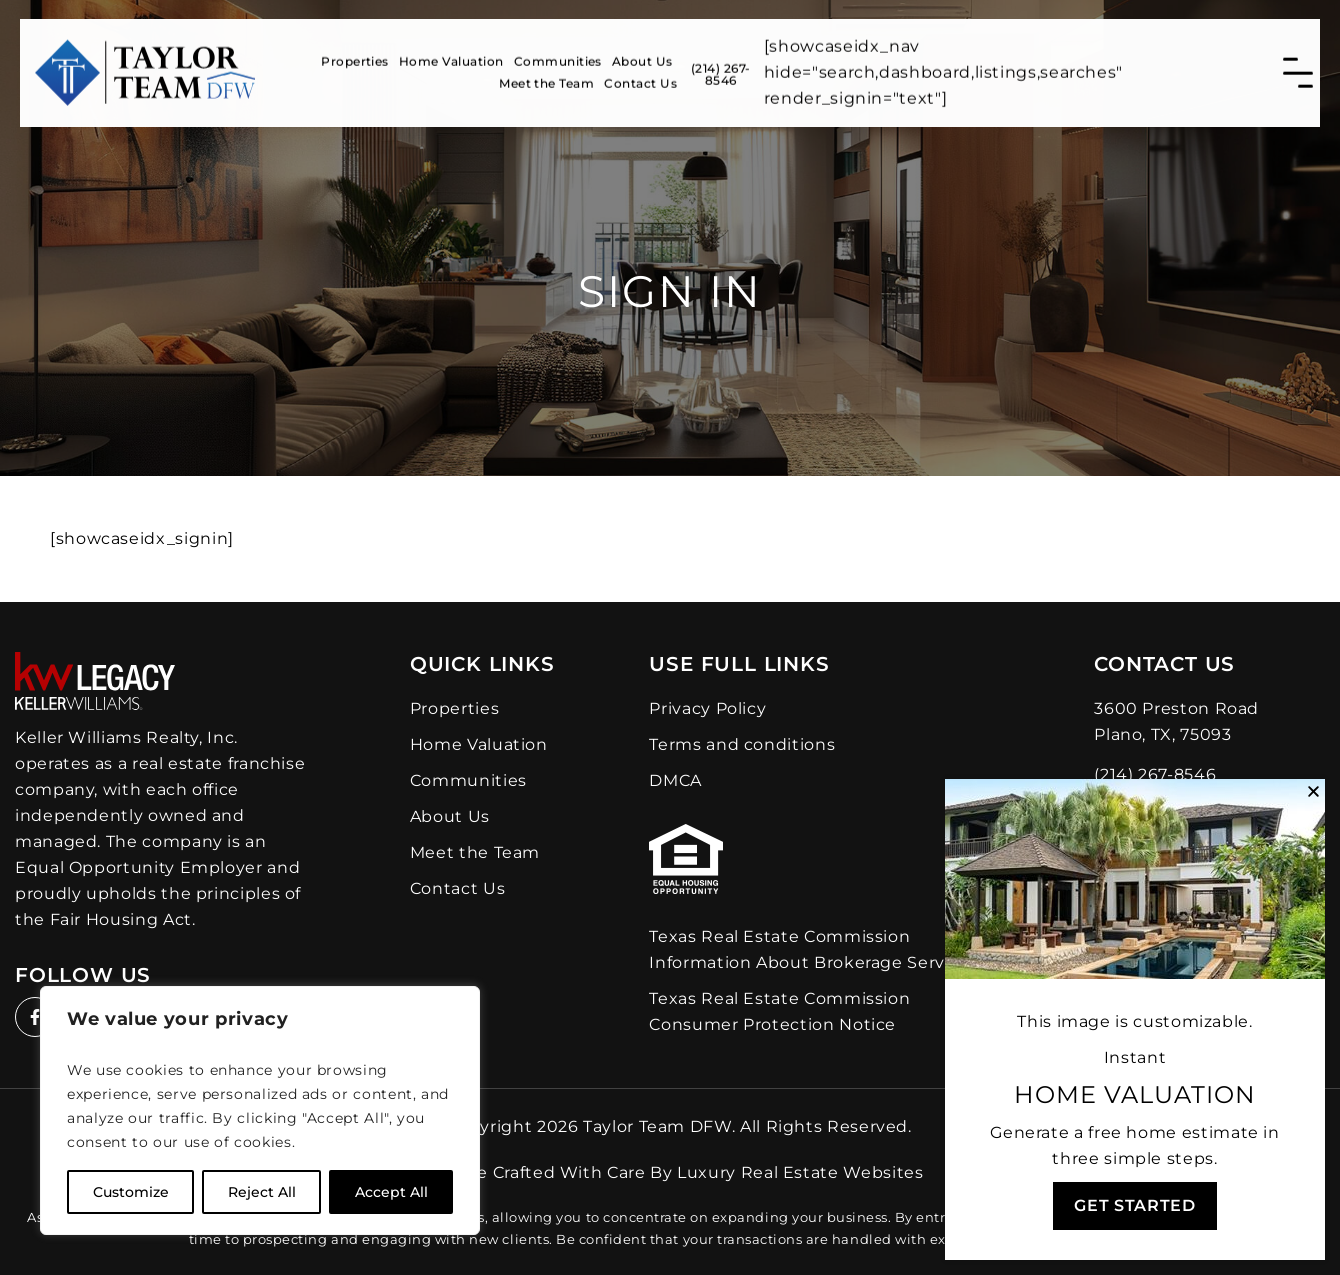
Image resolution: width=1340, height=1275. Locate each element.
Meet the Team (546, 76)
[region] (260, 1110)
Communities (558, 54)
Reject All (262, 1192)
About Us (642, 54)
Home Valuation (451, 54)
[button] (1313, 791)
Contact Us (640, 76)
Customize (131, 1192)
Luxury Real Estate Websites (800, 1172)
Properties (355, 54)
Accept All (391, 1192)
